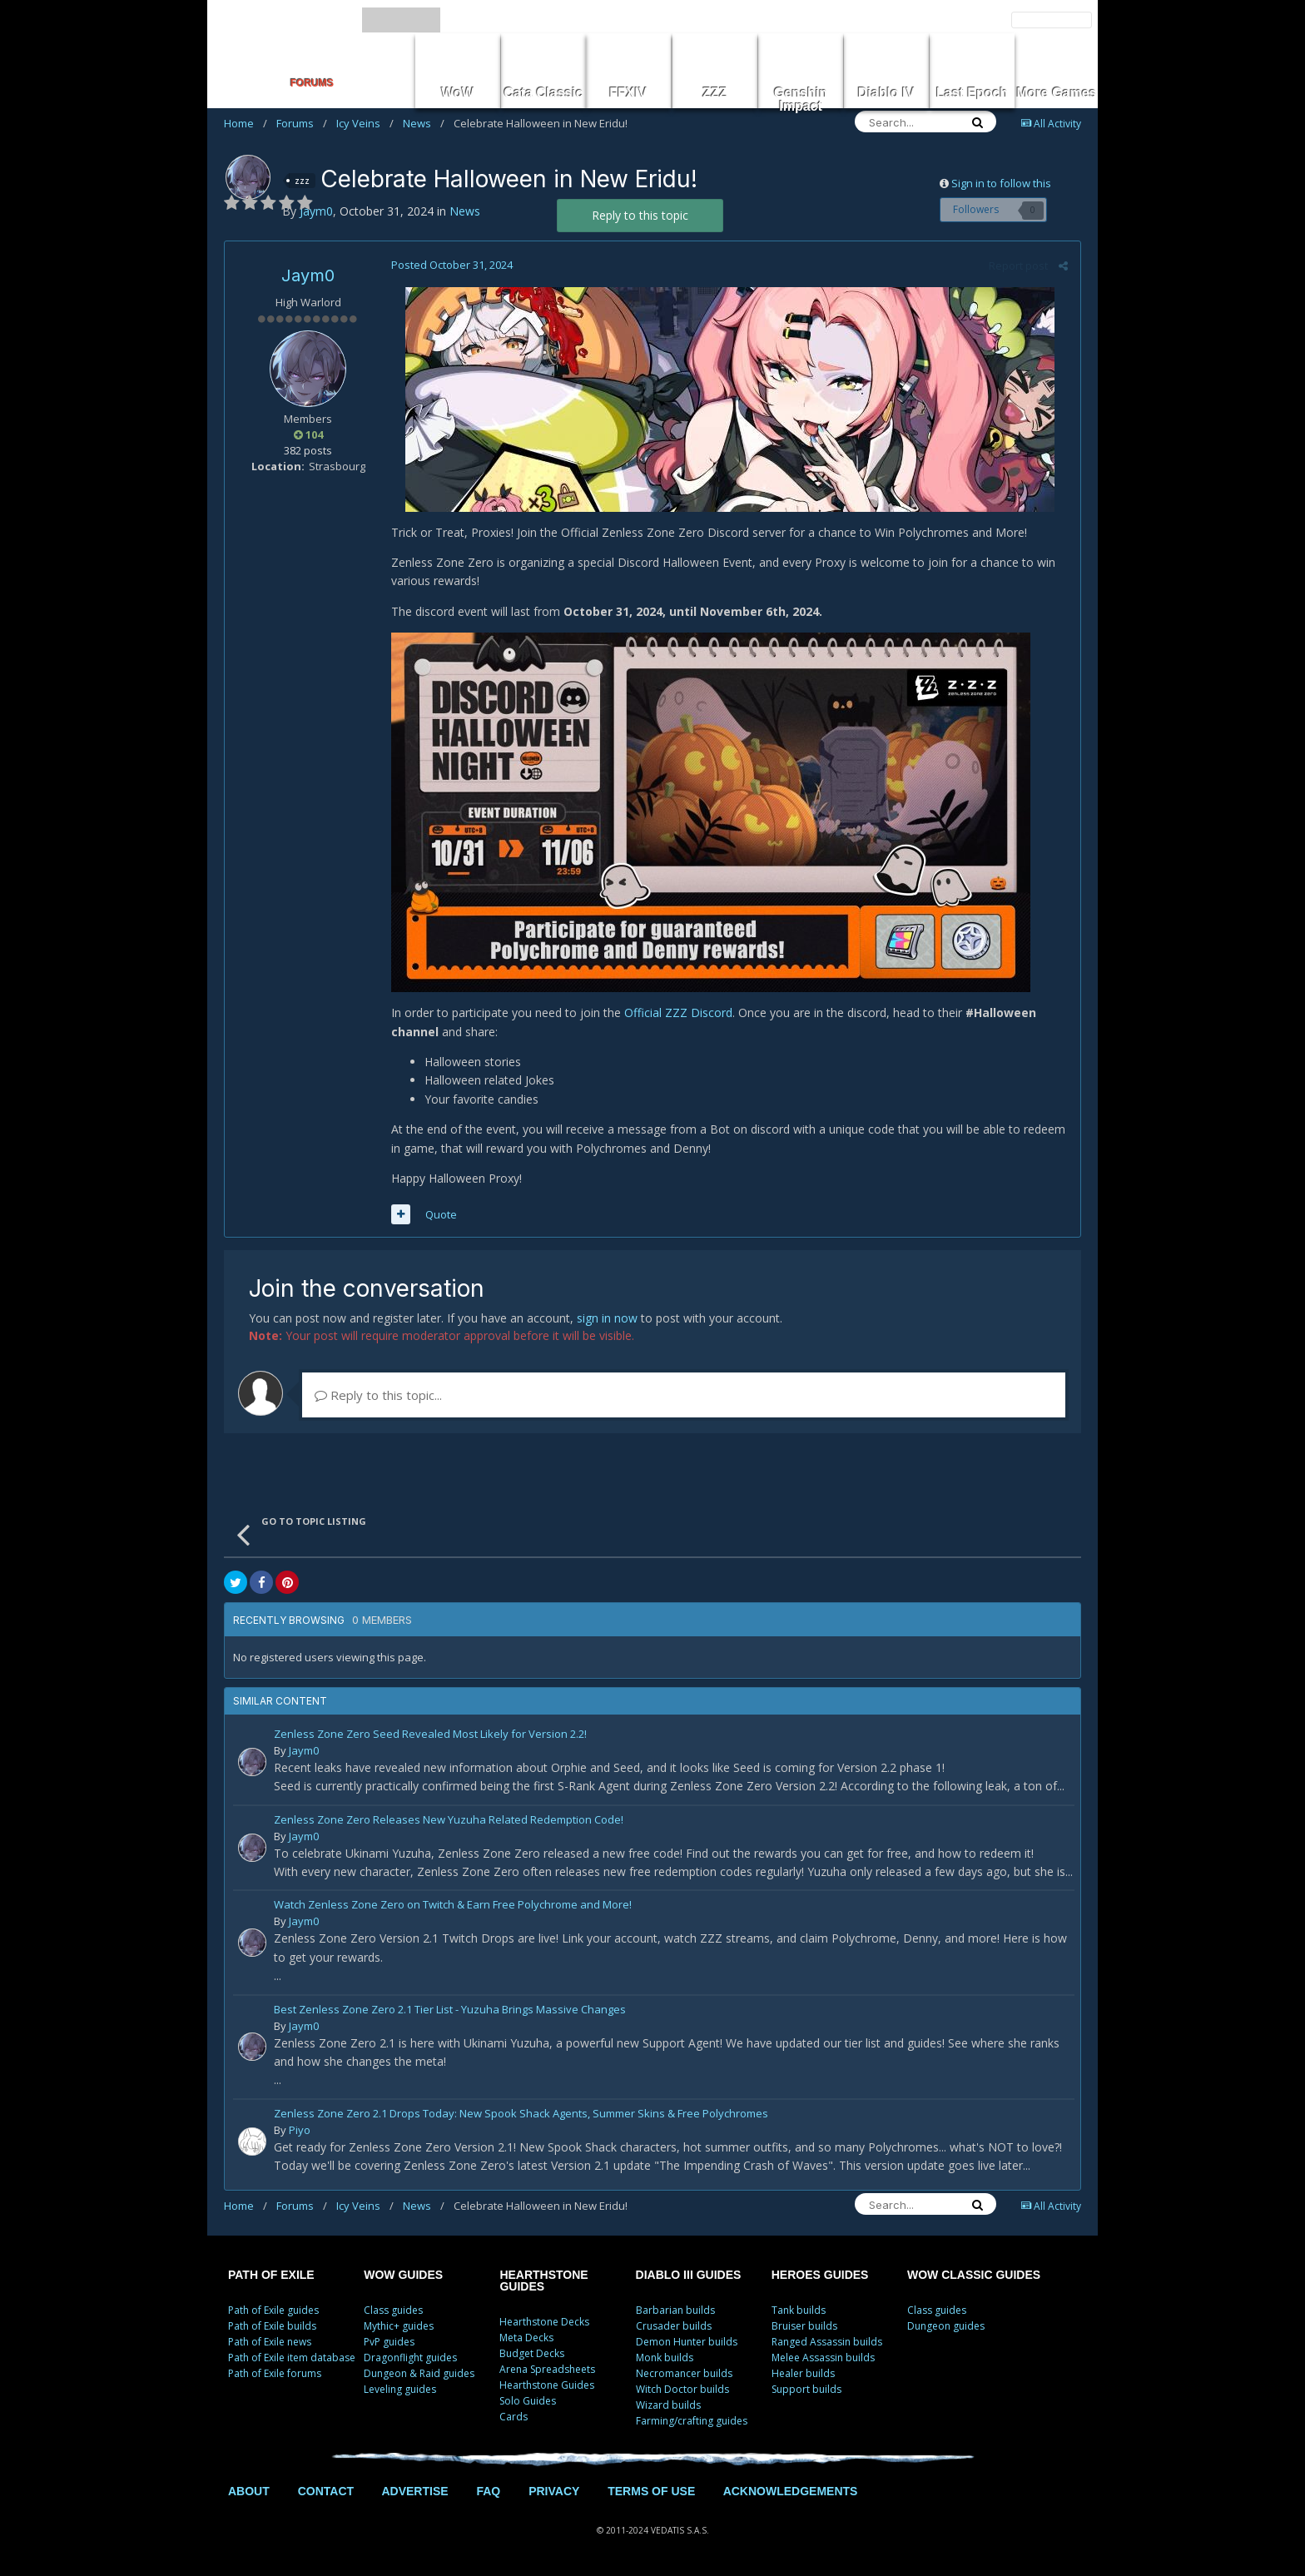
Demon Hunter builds (686, 2342)
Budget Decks (531, 2353)
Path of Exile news (269, 2342)
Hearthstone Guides (546, 2385)
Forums (301, 123)
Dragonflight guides (410, 2357)
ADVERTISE (414, 2491)
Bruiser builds (804, 2326)
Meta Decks (526, 2337)
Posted (452, 264)
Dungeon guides (946, 2326)
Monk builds (664, 2357)
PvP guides (389, 2342)
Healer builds (803, 2373)
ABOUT (249, 2491)
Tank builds (799, 2310)
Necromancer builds (684, 2373)
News (423, 123)
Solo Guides (527, 2401)
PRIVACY (553, 2491)
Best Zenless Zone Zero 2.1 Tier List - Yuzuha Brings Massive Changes (450, 2010)
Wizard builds (668, 2405)
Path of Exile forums (274, 2373)
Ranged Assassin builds (827, 2342)
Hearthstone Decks (544, 2322)
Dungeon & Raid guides (419, 2373)
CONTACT (326, 2491)
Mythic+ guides (399, 2326)
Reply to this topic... (378, 1395)
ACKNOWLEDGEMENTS (790, 2491)
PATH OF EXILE (271, 2274)
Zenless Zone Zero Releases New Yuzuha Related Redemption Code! (448, 1820)
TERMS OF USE (651, 2491)
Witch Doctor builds (682, 2389)
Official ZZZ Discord (678, 1012)
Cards (513, 2417)
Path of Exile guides (273, 2310)
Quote (441, 1214)
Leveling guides (400, 2389)
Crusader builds (674, 2326)
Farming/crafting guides (691, 2421)
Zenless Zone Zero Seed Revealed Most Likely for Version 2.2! (430, 1735)
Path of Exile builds (272, 2326)
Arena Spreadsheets (547, 2369)
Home (245, 123)
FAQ (488, 2491)
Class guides (393, 2310)
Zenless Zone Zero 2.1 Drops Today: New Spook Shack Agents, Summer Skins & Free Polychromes (521, 2114)
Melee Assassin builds (823, 2357)
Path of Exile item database (291, 2357)
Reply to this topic (640, 215)
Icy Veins (365, 123)
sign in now (607, 1318)
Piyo (299, 2129)
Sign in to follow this (1001, 183)
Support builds (806, 2389)
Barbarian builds (675, 2310)
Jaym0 (308, 275)
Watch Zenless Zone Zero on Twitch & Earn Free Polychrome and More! (453, 1905)
